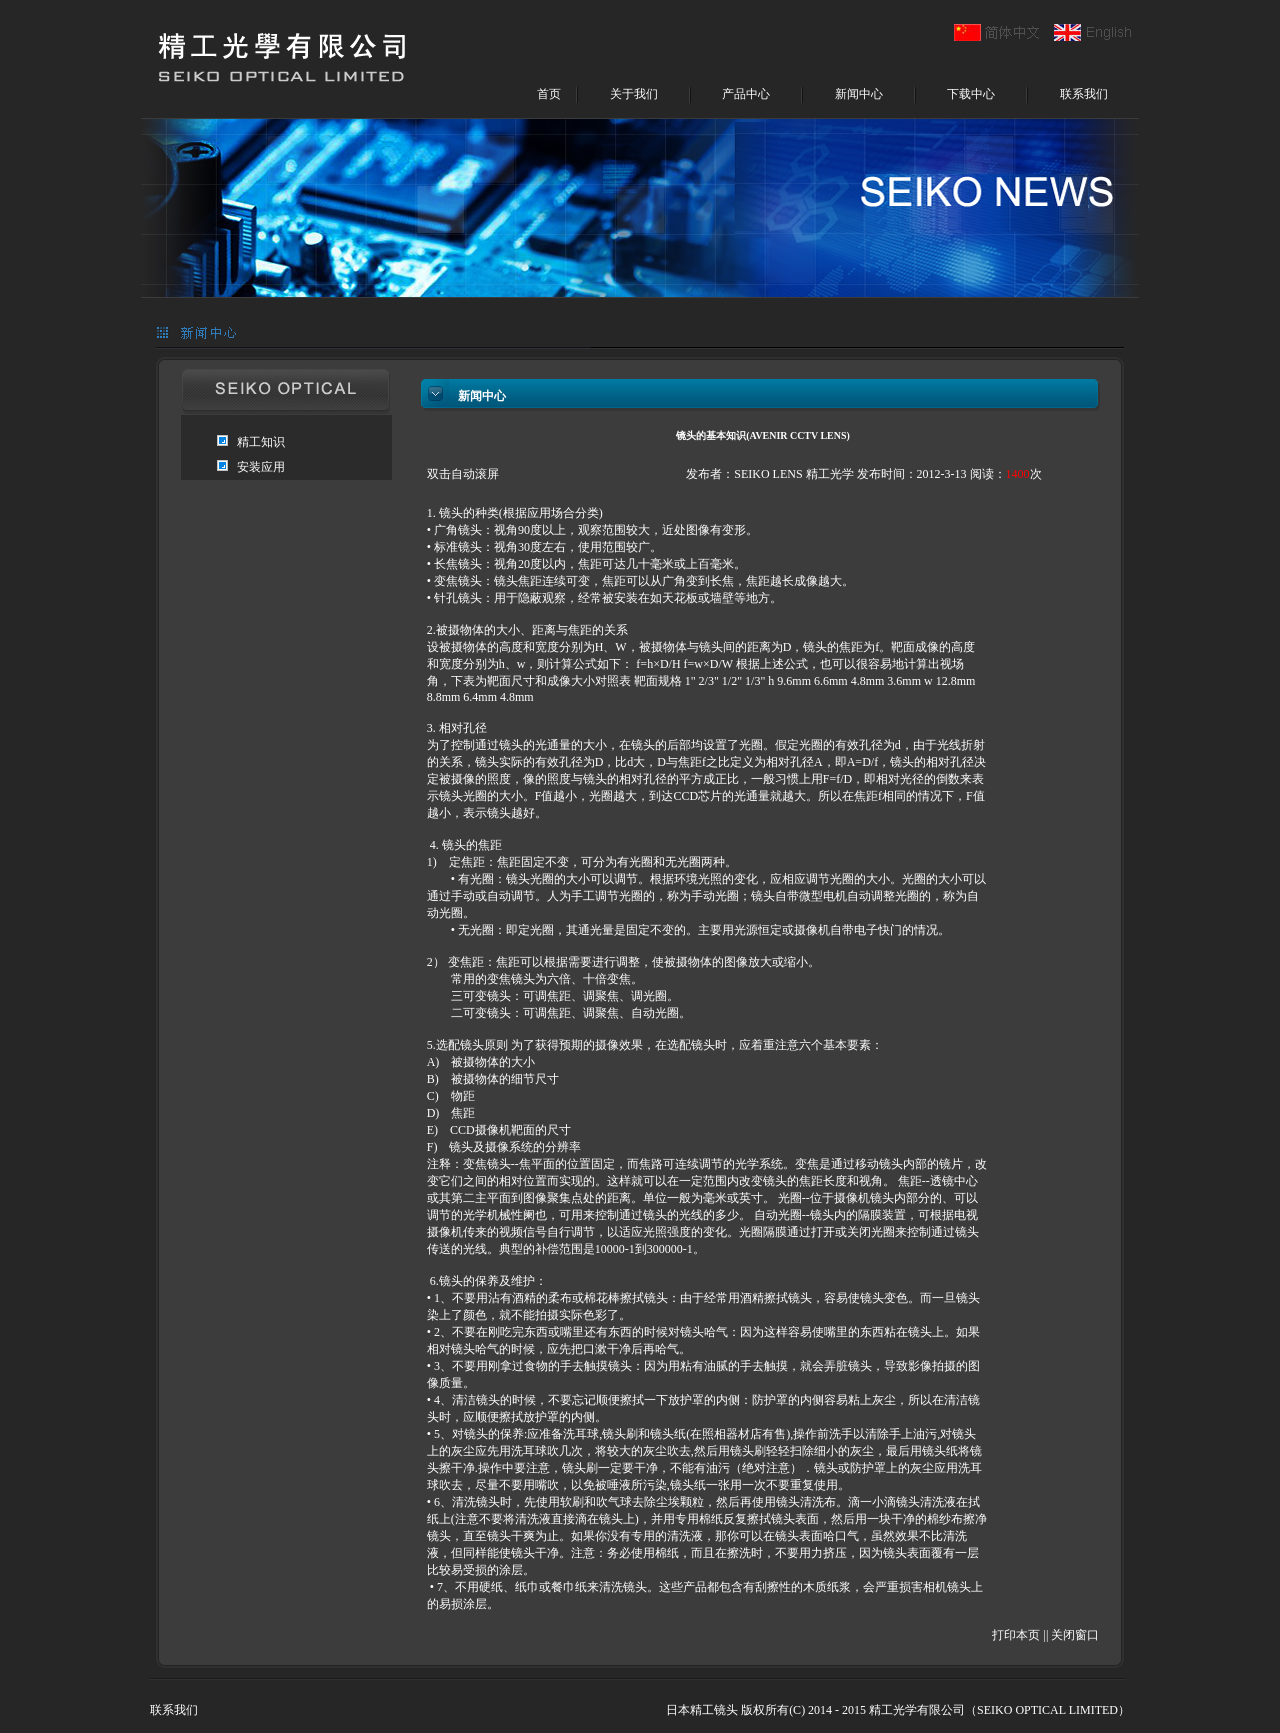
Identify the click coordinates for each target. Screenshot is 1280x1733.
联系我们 (1084, 94)
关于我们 (634, 94)
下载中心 (971, 94)
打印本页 (1016, 1635)
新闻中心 (859, 94)
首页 (549, 94)
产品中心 (746, 94)
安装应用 (261, 467)
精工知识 (261, 442)
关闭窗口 (1075, 1635)
